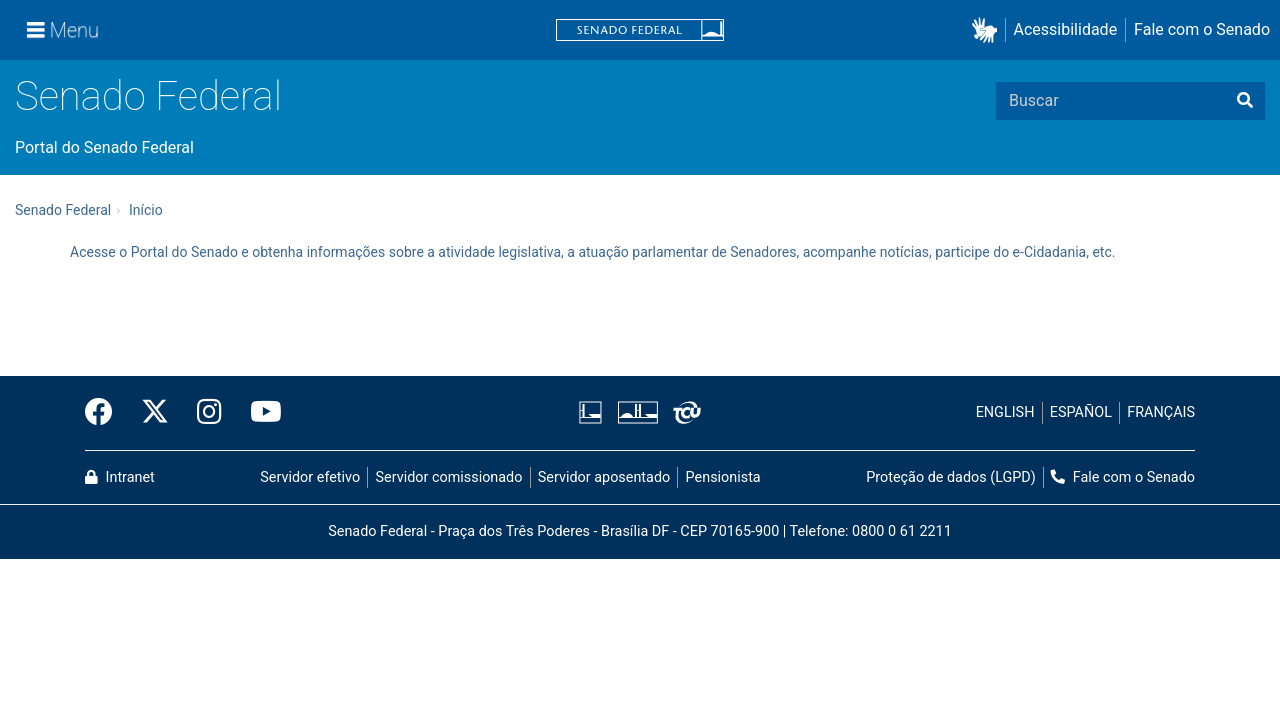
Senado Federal (148, 96)
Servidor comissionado (449, 477)
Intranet (120, 477)
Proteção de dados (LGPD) (951, 477)
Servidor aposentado (604, 477)
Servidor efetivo (310, 477)
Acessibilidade (1066, 29)
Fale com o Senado (1202, 29)
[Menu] (63, 30)
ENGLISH (1005, 412)
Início (146, 210)
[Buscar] (1245, 101)
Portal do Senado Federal (104, 147)
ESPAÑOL (1081, 412)
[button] (988, 30)
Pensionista (723, 477)
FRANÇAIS (1161, 412)
